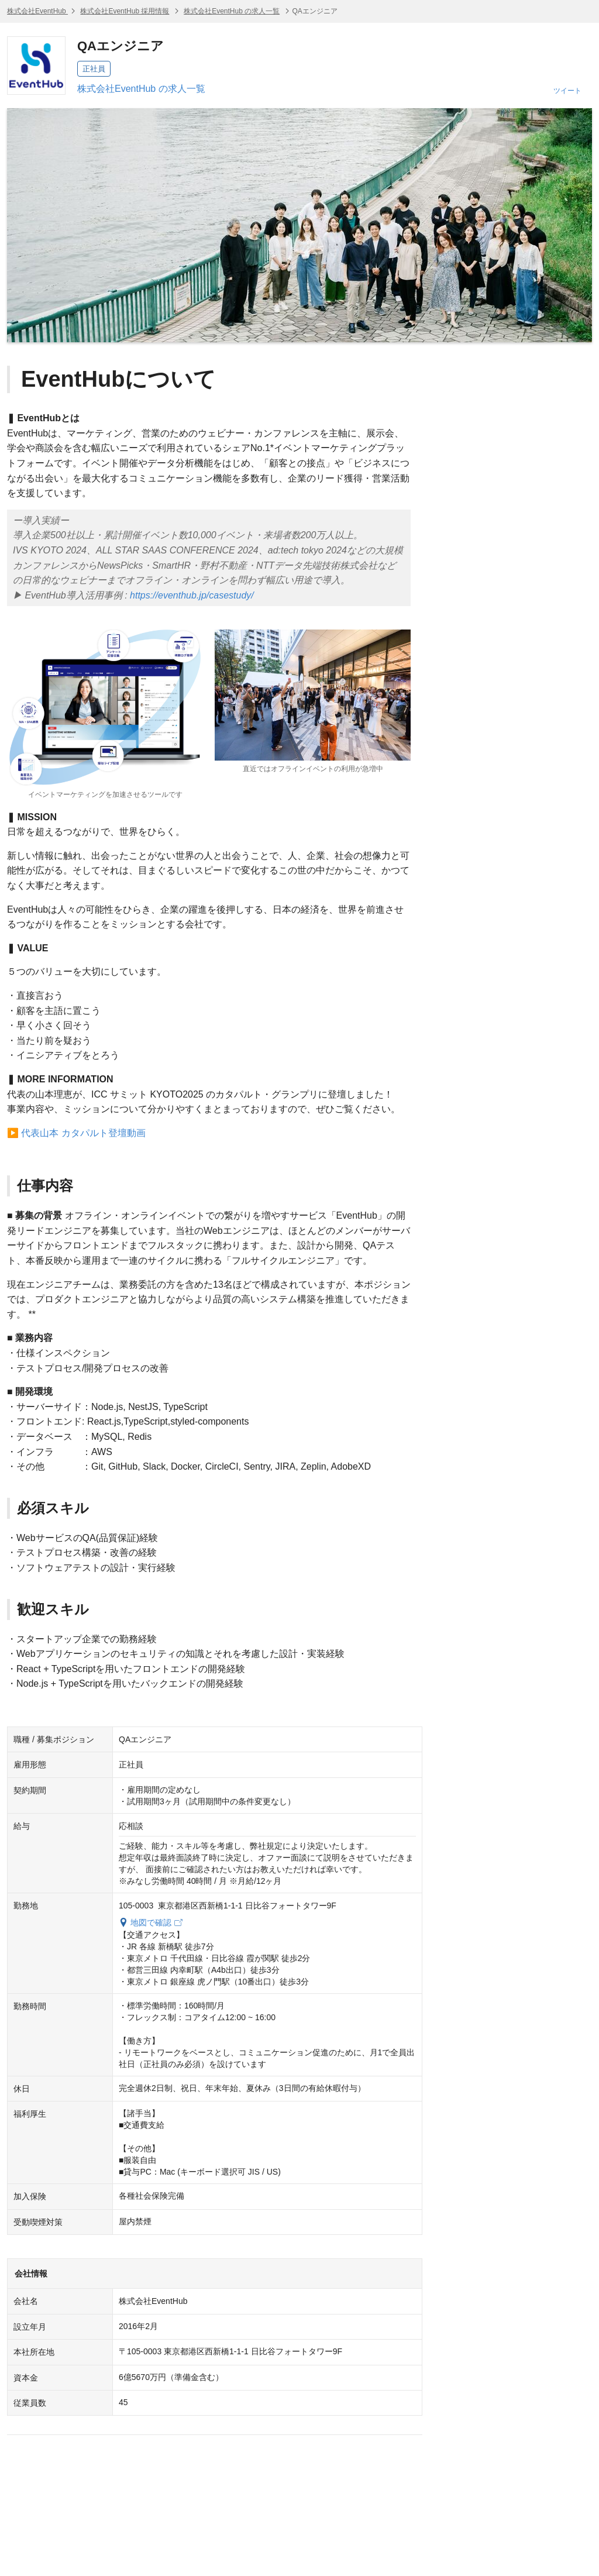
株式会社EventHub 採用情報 (124, 11)
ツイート (567, 91)
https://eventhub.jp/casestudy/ (192, 595)
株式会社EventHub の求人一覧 (232, 11)
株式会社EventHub (37, 11)
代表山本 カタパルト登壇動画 (83, 1133)
